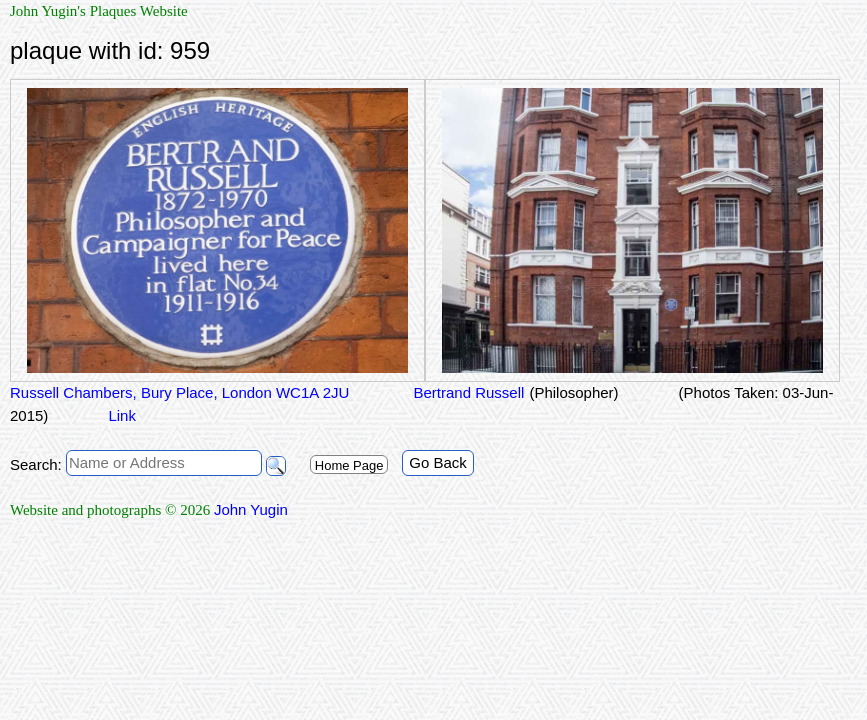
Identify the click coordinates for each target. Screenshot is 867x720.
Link (122, 415)
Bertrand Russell (466, 392)
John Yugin (251, 509)
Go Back (438, 462)
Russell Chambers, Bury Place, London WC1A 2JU (179, 392)
